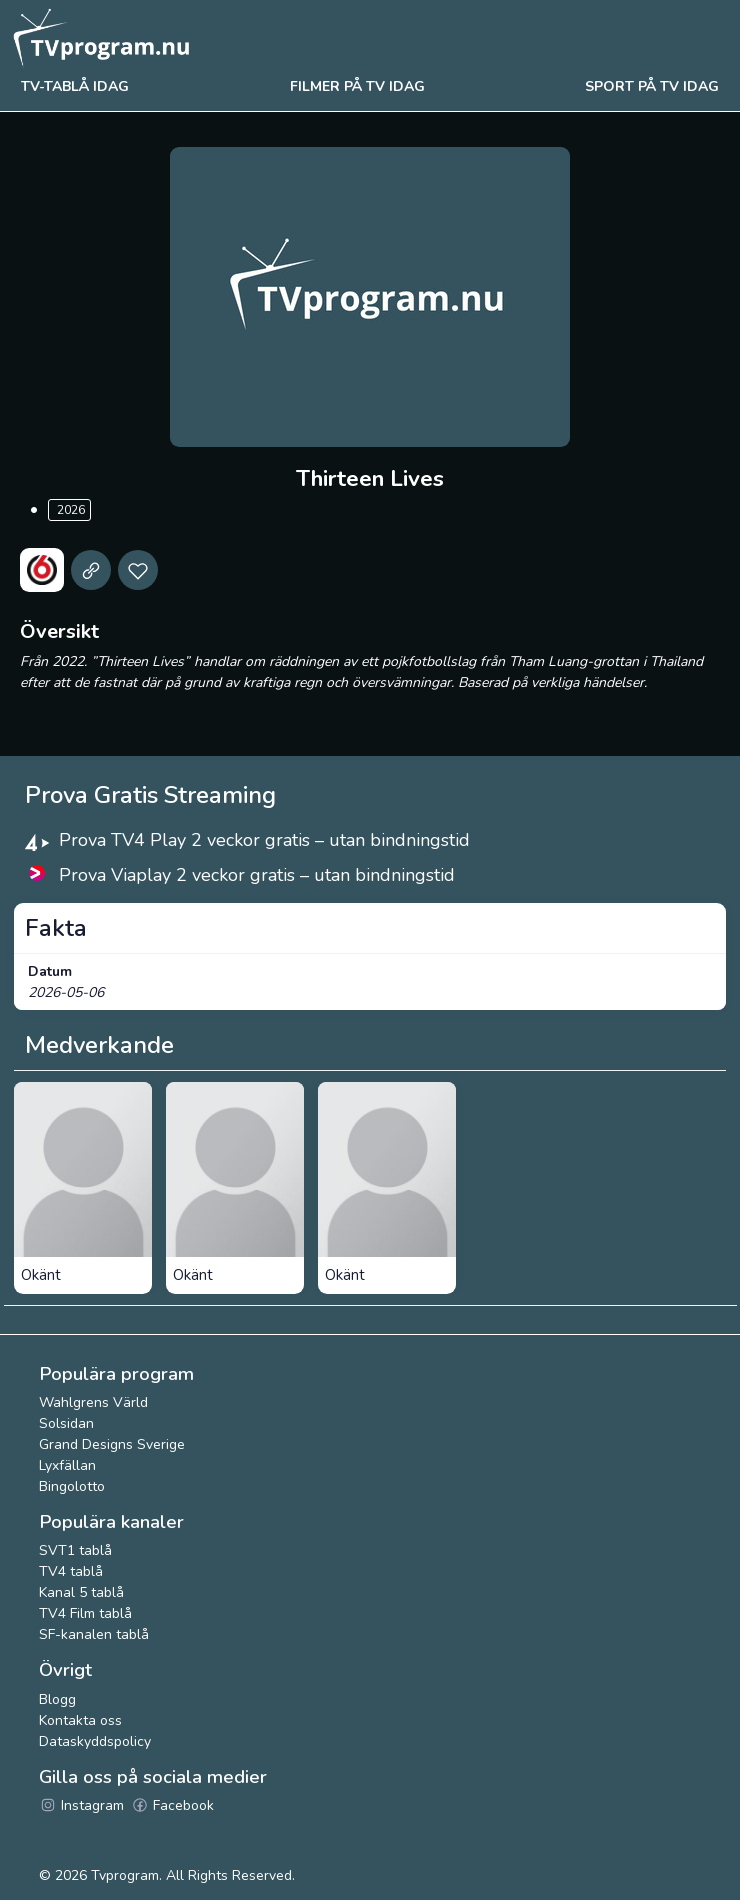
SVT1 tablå (75, 1550)
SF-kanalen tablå (94, 1634)
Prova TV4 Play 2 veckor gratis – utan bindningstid (264, 840)
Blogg (57, 1699)
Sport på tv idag (652, 86)
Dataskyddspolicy (95, 1741)
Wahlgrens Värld (93, 1402)
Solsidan (66, 1423)
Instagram (81, 1805)
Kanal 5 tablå (81, 1592)
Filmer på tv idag (357, 86)
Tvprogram (125, 1875)
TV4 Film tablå (85, 1613)
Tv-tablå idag (75, 86)
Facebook (172, 1805)
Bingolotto (72, 1486)
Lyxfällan (67, 1465)
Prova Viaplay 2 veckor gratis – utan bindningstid (257, 875)
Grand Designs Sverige (112, 1444)
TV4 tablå (71, 1571)
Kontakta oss (80, 1720)
